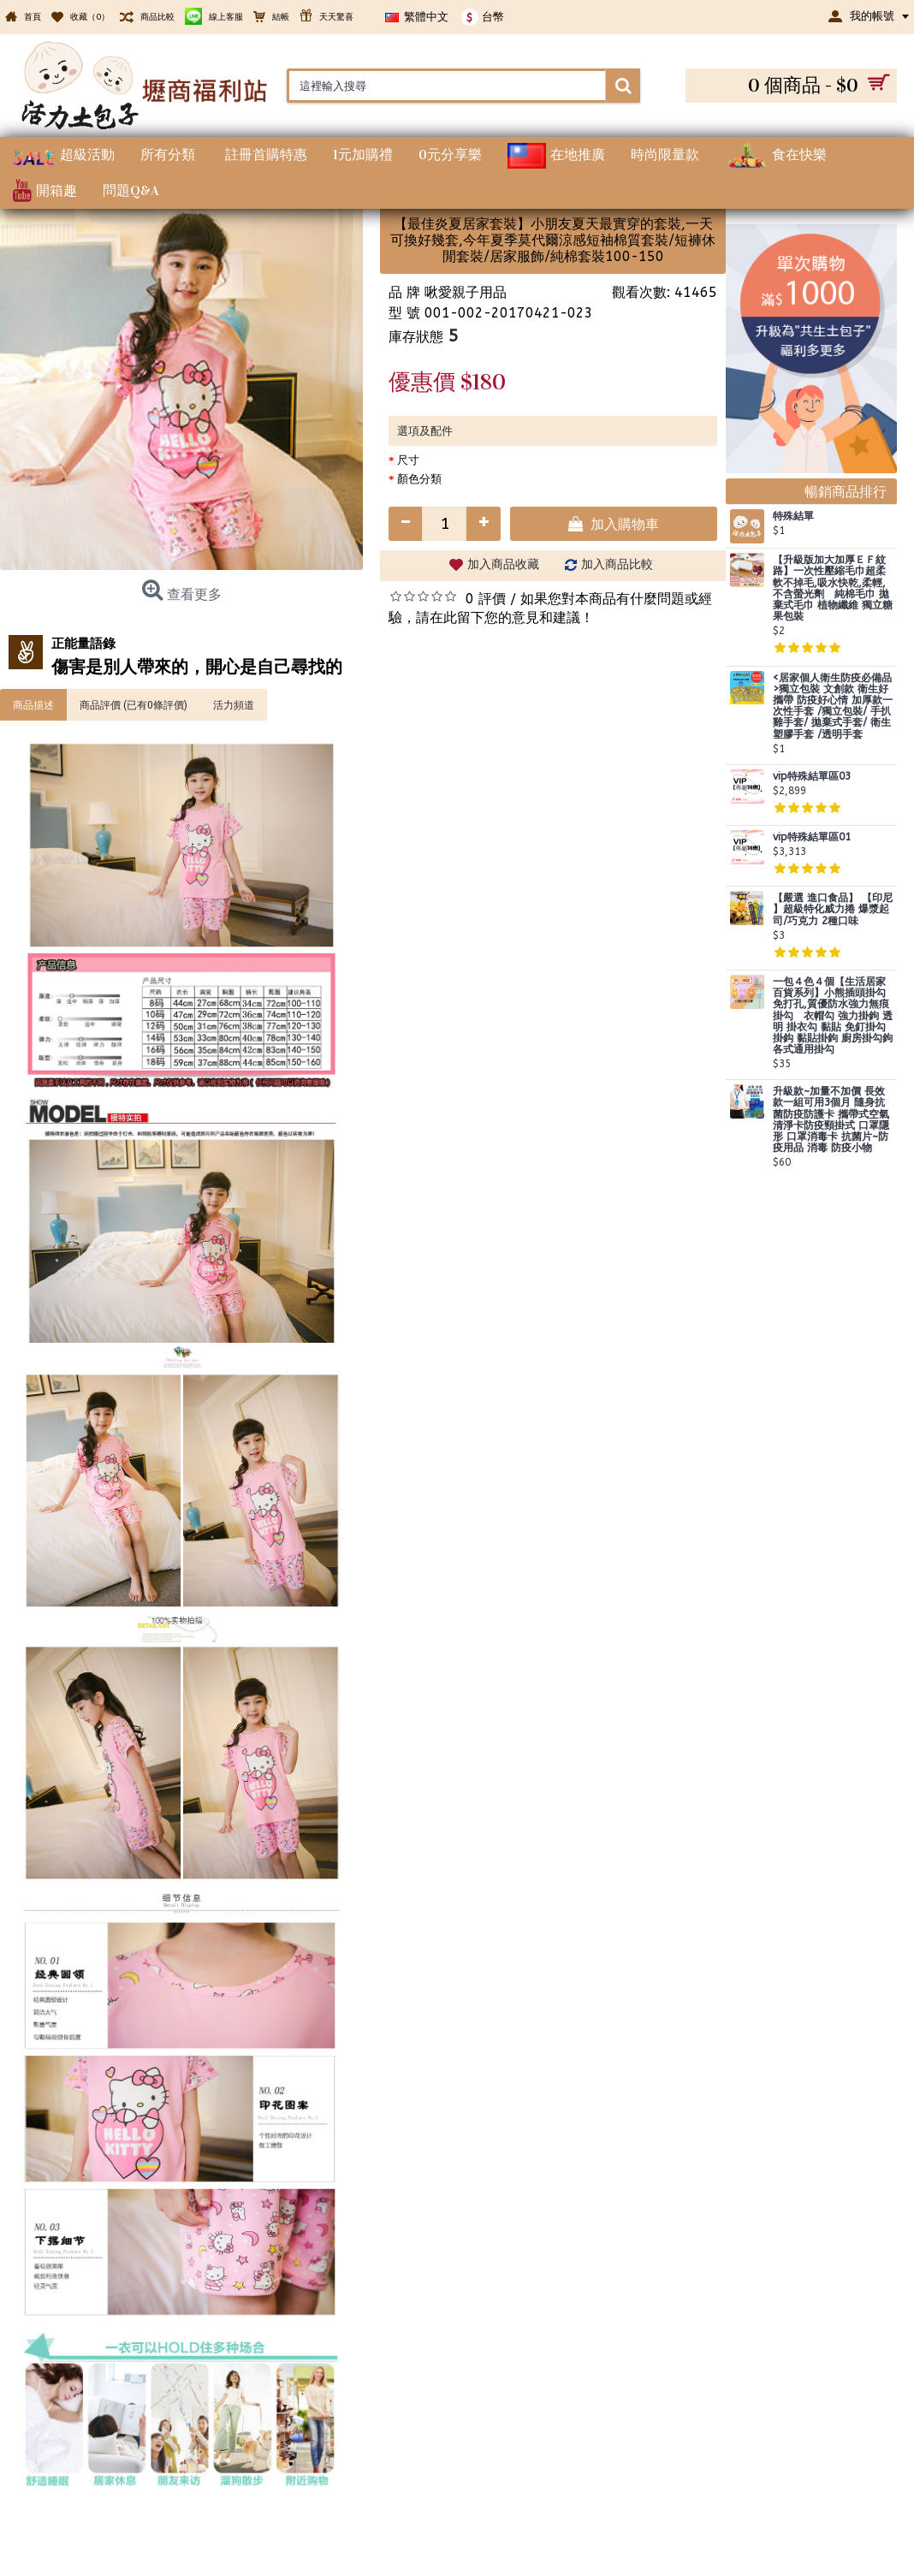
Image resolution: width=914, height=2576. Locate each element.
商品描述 (33, 704)
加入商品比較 (617, 564)
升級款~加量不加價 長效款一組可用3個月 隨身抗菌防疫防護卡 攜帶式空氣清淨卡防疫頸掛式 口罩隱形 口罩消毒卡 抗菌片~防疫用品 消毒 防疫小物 (831, 1120)
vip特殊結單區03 (812, 776)
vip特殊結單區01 (812, 837)
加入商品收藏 (503, 564)
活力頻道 (233, 704)
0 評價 (486, 599)
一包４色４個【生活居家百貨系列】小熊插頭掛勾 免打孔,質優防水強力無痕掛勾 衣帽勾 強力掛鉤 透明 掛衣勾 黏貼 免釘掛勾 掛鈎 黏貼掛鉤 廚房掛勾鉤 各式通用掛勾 (833, 1015)
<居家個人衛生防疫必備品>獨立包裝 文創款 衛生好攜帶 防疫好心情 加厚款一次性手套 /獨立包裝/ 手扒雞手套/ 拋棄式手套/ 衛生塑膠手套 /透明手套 (833, 706)
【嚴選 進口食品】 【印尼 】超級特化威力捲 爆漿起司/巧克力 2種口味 (833, 909)
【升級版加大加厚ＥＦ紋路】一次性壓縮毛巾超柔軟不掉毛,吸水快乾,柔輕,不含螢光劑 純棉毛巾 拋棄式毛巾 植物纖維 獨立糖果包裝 (833, 588)
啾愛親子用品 (465, 292)
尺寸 (408, 460)
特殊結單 (793, 516)
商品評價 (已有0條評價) (133, 704)
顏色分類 (419, 478)
